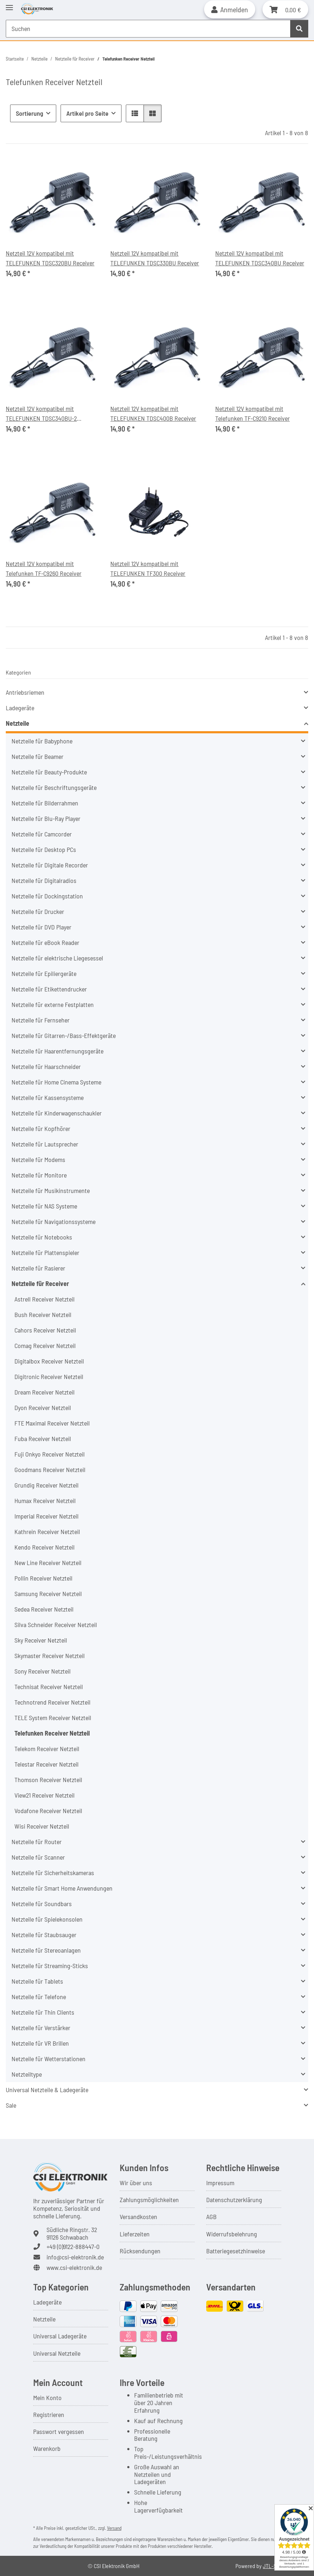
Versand (114, 2528)
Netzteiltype (27, 2074)
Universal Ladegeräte (60, 2336)
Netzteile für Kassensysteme (48, 1097)
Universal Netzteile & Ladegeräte (47, 2090)
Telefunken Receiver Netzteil (52, 1733)
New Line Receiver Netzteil (47, 1563)
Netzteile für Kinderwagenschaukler (57, 1113)
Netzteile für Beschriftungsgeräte (54, 787)
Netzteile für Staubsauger (44, 1935)
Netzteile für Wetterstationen (48, 2059)
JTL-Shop (274, 2565)
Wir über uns (136, 2183)
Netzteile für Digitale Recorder (50, 865)
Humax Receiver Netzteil (45, 1500)
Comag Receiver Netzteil (45, 1345)
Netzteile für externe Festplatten (53, 1004)
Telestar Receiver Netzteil (46, 1764)
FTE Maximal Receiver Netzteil (52, 1423)
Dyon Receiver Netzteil (42, 1407)
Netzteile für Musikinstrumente (51, 1190)
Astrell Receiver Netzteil (44, 1299)
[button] (229, 9)
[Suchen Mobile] (148, 28)
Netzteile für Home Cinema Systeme (56, 1082)
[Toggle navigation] (9, 4)
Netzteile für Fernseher (41, 1020)
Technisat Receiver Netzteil (48, 1687)
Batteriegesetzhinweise (235, 2251)
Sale (11, 2105)
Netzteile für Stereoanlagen (46, 1950)
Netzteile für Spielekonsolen (47, 1919)
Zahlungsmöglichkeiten (149, 2200)
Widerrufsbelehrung (231, 2234)
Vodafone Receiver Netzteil (48, 1811)
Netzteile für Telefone (39, 1997)
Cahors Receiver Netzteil (45, 1330)
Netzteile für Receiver (40, 1283)
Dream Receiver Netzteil (44, 1392)
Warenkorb (47, 2448)
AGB (211, 2217)
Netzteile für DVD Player (41, 927)
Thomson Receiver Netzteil (48, 1780)
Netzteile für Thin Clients (43, 2012)
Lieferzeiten (135, 2234)
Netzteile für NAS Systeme (44, 1206)
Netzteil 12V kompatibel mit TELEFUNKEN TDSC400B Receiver (153, 413)
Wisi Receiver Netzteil (41, 1826)
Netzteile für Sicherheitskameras (53, 1873)
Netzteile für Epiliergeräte (44, 973)
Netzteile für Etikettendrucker (49, 989)
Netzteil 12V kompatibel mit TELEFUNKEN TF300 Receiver (147, 568)
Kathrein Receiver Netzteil (47, 1532)
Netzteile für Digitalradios (44, 880)
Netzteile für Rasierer (38, 1268)
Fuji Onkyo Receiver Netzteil (49, 1454)
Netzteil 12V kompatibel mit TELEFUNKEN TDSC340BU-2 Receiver (41, 414)
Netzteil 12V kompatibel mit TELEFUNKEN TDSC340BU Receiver (259, 258)
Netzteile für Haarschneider (46, 1066)
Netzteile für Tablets (37, 1981)
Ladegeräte (20, 708)
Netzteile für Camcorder (42, 834)
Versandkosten (138, 2217)
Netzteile (17, 723)
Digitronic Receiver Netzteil (48, 1376)
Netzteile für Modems (38, 1159)
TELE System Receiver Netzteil (52, 1718)
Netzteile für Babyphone (42, 741)
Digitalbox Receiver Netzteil (49, 1361)
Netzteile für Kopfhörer (41, 1128)
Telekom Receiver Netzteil (46, 1749)
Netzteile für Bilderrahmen (45, 803)
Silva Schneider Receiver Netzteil (55, 1625)
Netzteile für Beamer (37, 756)
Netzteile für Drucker (38, 911)
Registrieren (48, 2414)
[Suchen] (299, 28)
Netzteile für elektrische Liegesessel (57, 958)
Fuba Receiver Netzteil (42, 1438)
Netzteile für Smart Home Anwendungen (62, 1888)
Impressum (220, 2183)
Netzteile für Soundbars (42, 1904)
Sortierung (29, 113)
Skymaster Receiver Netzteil (49, 1656)
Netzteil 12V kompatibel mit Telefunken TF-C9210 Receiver (252, 413)
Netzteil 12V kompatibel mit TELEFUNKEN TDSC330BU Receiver (154, 258)
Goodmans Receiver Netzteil (49, 1469)
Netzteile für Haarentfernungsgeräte (57, 1051)
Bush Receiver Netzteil (42, 1314)
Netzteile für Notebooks (42, 1237)
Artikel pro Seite (87, 113)
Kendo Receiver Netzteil (44, 1547)
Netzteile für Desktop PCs (44, 849)
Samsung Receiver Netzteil (48, 1594)
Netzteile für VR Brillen (40, 2043)
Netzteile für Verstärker (41, 2028)
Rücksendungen (140, 2251)
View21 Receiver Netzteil (44, 1795)
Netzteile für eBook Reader (45, 942)
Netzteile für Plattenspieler (45, 1252)
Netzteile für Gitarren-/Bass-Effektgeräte (64, 1035)
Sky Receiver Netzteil (40, 1640)
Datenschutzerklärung (234, 2200)
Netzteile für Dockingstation (47, 896)
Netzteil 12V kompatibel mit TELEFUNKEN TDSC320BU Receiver (50, 258)
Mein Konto (47, 2398)
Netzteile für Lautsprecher (45, 1144)
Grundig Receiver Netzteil (46, 1485)
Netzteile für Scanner (38, 1857)
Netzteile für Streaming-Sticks (50, 1966)
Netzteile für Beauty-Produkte (49, 772)
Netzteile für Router (37, 1842)
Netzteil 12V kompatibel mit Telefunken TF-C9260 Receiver (43, 568)
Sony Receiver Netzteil (42, 1671)
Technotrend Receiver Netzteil (52, 1702)
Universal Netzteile (56, 2353)
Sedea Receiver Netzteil (44, 1609)
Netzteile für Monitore (39, 1175)
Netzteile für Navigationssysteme (54, 1221)
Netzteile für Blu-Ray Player (46, 818)
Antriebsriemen (25, 692)
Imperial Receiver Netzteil (46, 1516)
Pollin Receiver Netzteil (43, 1578)
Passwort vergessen (58, 2431)
